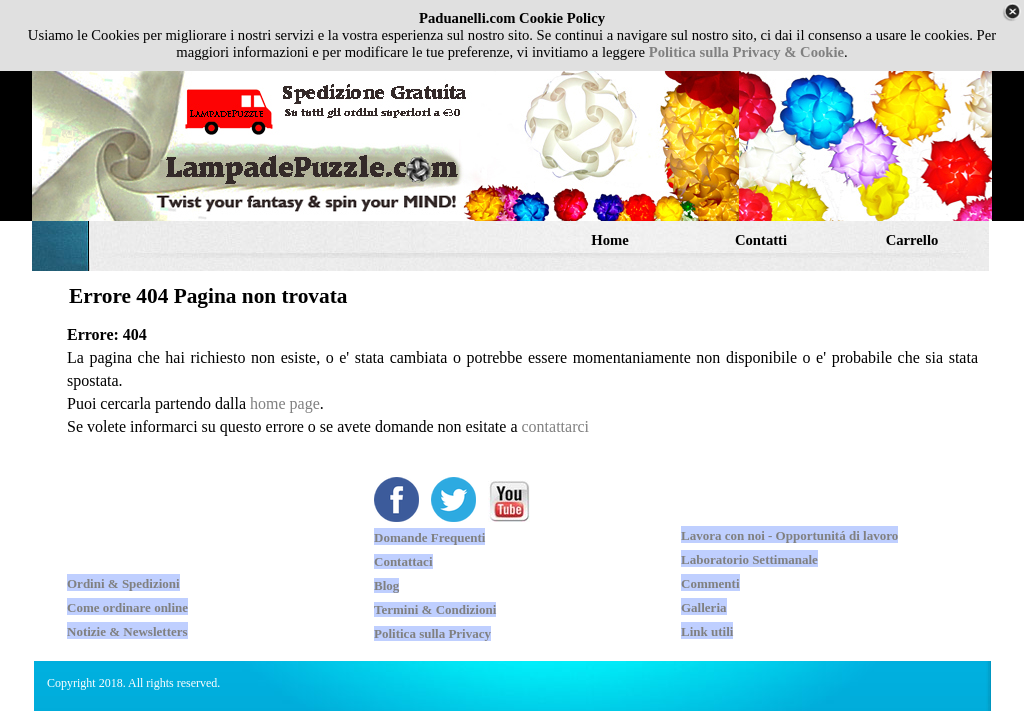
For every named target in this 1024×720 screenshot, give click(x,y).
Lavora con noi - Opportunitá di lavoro (789, 535)
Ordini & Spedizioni (123, 583)
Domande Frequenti (429, 537)
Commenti (710, 583)
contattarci (556, 426)
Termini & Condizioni (435, 609)
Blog (386, 585)
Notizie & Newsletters (127, 631)
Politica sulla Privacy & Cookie (746, 52)
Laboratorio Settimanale (749, 559)
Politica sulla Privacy (432, 633)
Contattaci (403, 561)
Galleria (704, 607)
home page (285, 403)
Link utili (707, 631)
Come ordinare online (127, 607)
